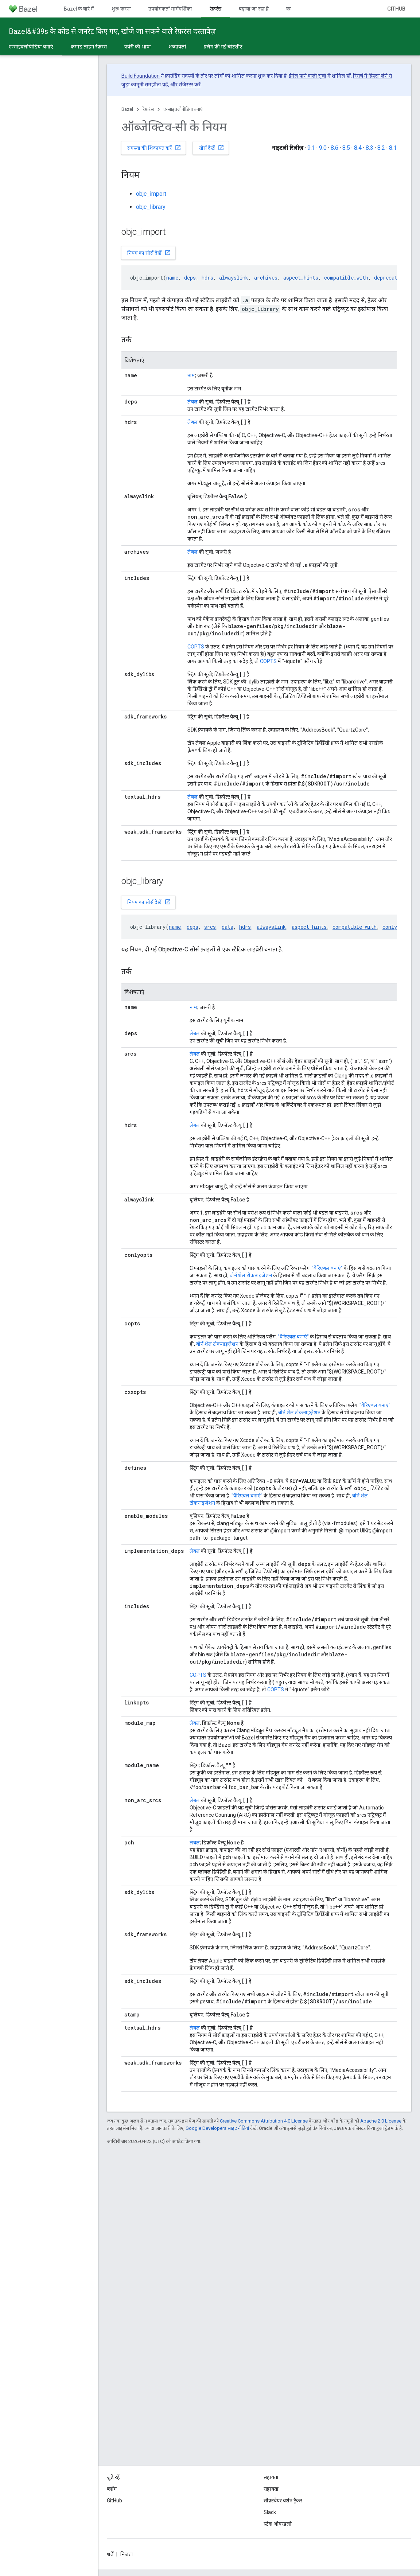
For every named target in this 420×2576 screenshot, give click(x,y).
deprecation (390, 277)
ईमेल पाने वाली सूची (307, 76)
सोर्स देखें (211, 147)
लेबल (192, 402)
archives (265, 277)
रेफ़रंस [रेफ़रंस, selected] (215, 9)
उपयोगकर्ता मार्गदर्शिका (170, 9)
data (227, 926)
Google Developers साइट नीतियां (217, 2128)
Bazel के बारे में (79, 9)
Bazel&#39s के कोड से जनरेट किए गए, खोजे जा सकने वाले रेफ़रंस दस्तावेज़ (112, 31)
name (172, 277)
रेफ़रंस (148, 109)
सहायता (271, 2489)
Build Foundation (140, 76)
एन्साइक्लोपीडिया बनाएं (183, 109)
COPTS (195, 647)
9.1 (311, 147)
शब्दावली (177, 47)
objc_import (151, 193)
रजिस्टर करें (190, 84)
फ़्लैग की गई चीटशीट (223, 47)
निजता (126, 2554)
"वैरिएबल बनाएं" (327, 1268)
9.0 (323, 147)
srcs (210, 926)
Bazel (127, 109)
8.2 (381, 147)
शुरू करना (121, 9)
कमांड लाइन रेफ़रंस (89, 47)
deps (190, 277)
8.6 (334, 147)
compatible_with (346, 277)
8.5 (346, 147)
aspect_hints (300, 277)
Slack (270, 2512)
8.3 (369, 147)
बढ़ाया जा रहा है (254, 9)
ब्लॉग (112, 2489)
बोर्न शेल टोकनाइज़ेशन (251, 1275)
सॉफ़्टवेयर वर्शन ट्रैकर (283, 2500)
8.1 (393, 147)
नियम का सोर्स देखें (149, 252)
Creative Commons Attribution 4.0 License (264, 2121)
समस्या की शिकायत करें (154, 147)
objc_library (151, 206)
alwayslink (233, 277)
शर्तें (110, 2554)
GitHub (396, 9)
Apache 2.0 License (380, 2121)
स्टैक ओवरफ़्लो (278, 2524)
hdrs (207, 277)
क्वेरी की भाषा (137, 47)
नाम (191, 375)
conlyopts (395, 926)
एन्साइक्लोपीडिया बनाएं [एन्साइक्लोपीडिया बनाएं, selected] (31, 47)
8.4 (358, 147)
